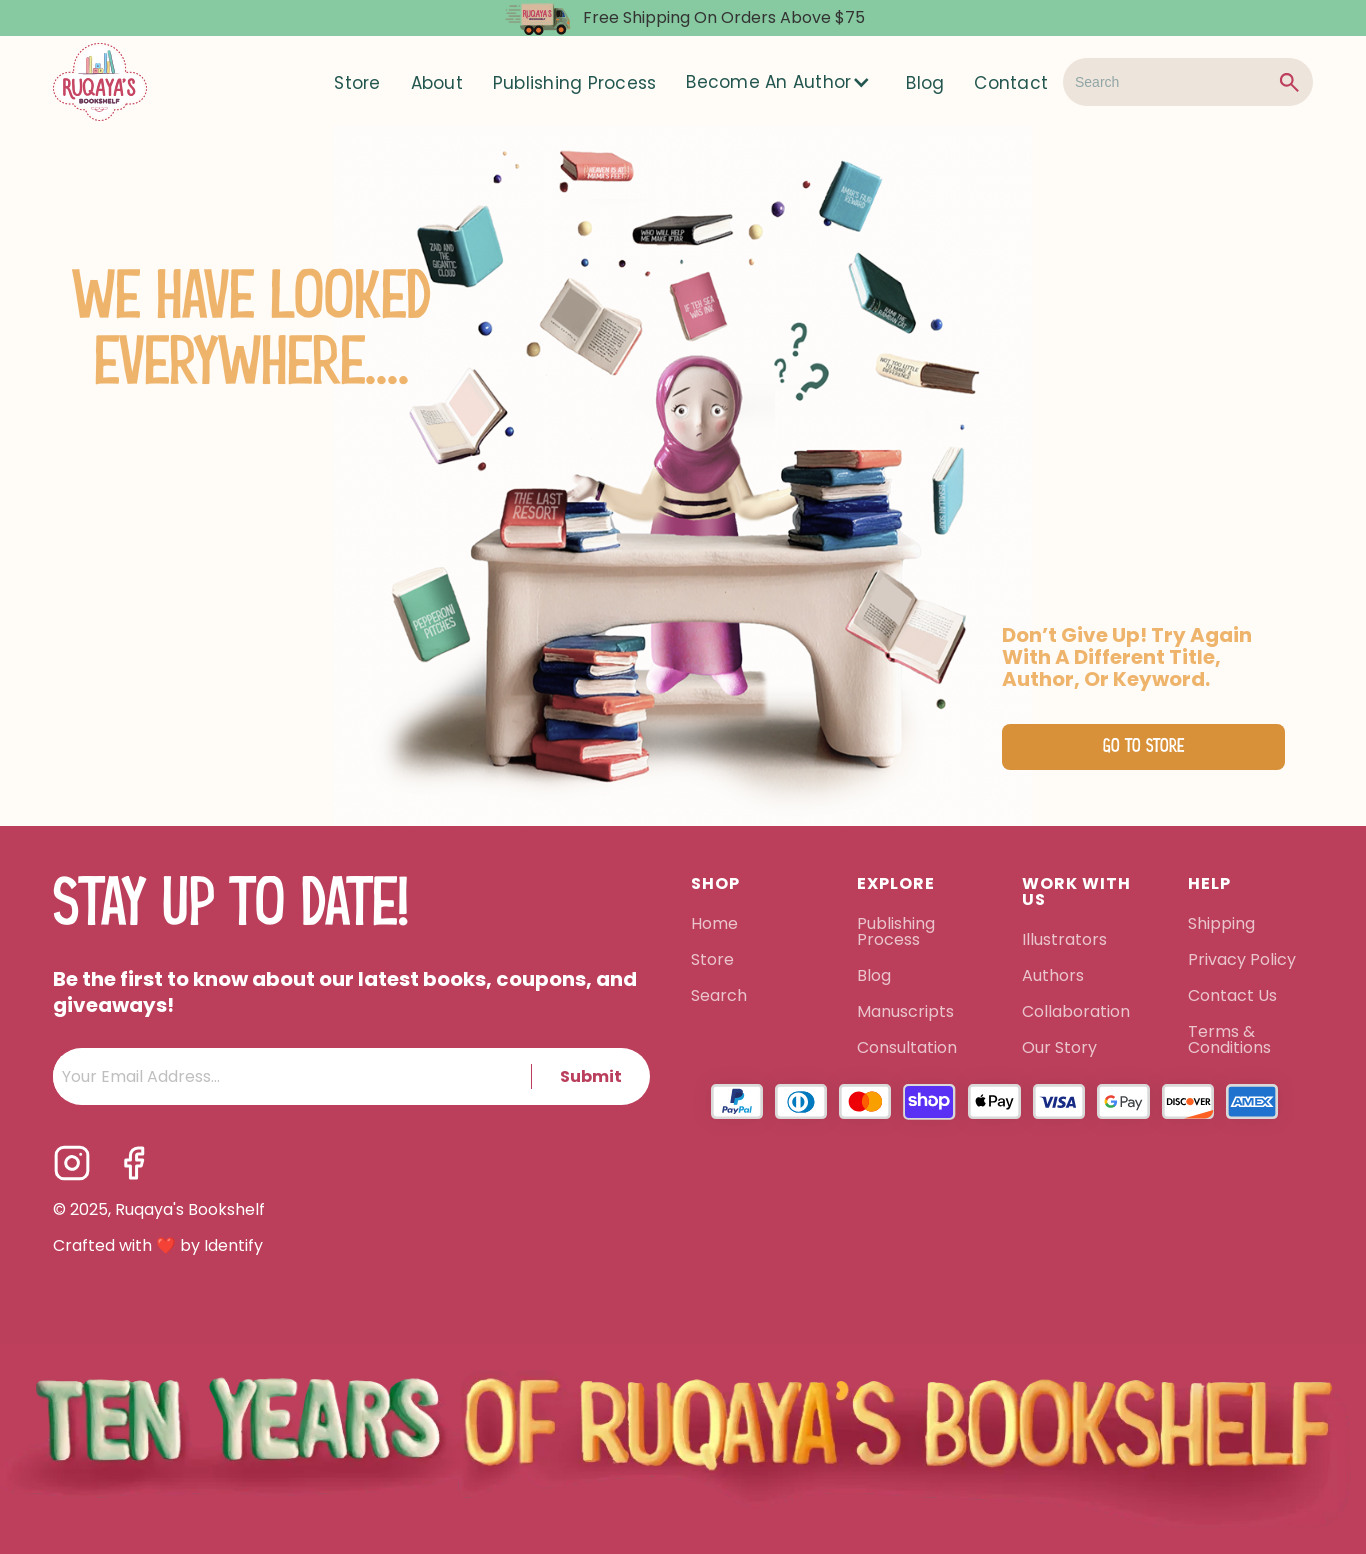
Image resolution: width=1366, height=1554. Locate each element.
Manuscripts (905, 1013)
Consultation (907, 1049)
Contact (1011, 83)
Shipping (1221, 925)
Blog (925, 83)
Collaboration (1076, 1013)
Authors (1053, 977)
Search (719, 997)
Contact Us (1232, 997)
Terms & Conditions (1229, 1041)
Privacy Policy (1244, 961)
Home (714, 925)
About (437, 83)
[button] (781, 82)
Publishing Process (575, 83)
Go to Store (1143, 746)
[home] (100, 82)
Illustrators (1064, 941)
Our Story (1059, 1049)
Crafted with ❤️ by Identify (158, 1246)
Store (357, 83)
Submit (591, 1076)
